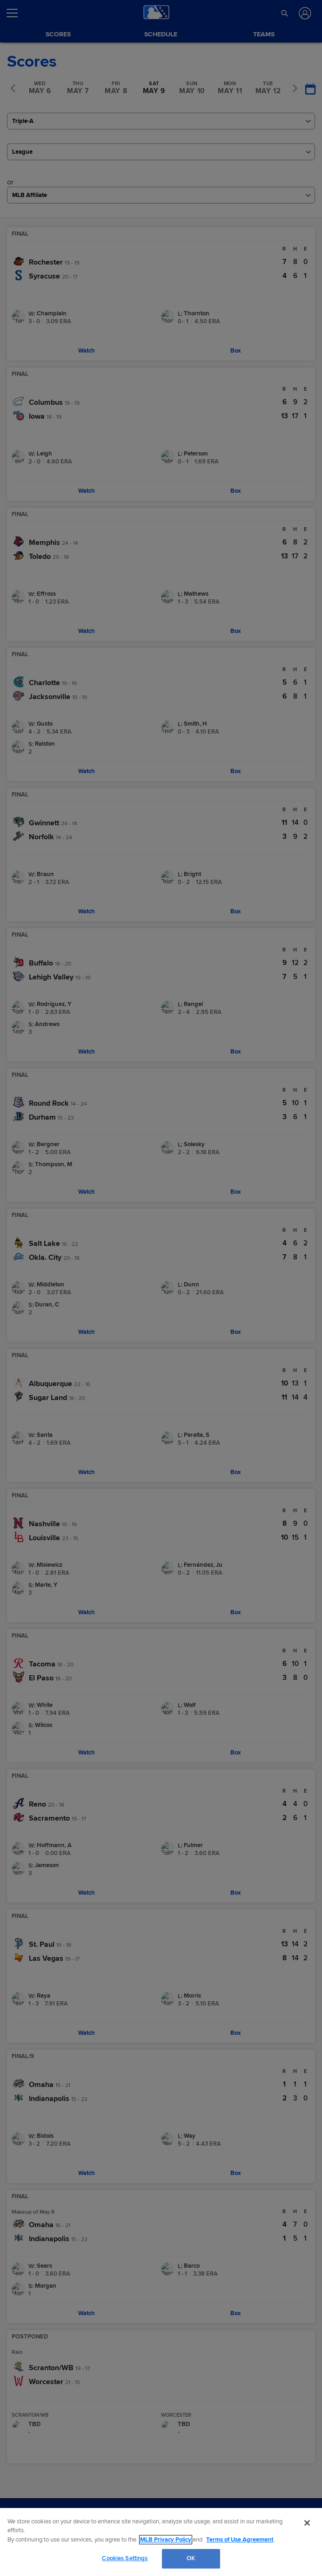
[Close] (307, 2523)
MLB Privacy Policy (165, 2539)
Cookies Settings (125, 2558)
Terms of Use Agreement (239, 2539)
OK (191, 2558)
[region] (161, 2542)
